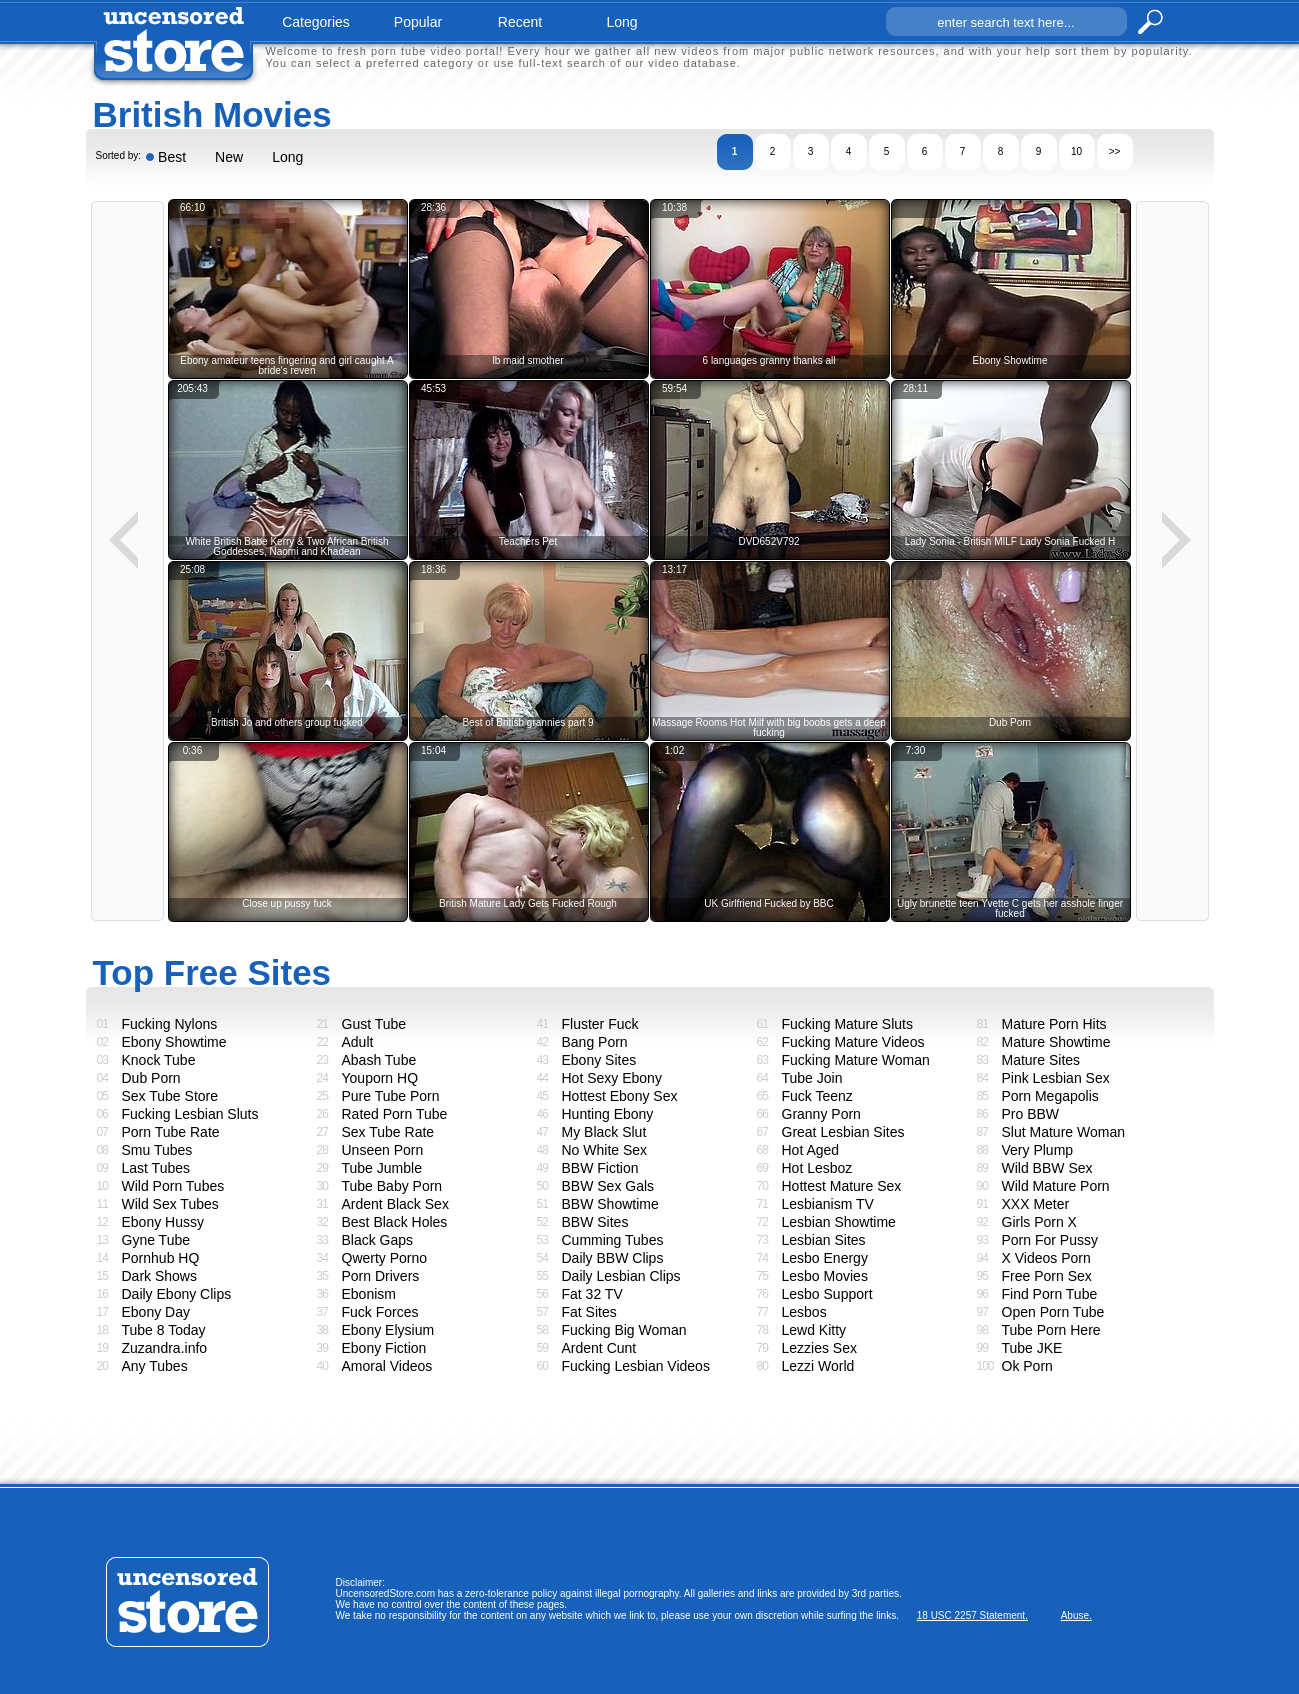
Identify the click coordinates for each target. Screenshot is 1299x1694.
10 (1076, 151)
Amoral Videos (387, 1366)
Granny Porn (821, 1114)
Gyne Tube (156, 1240)
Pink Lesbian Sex (1056, 1078)
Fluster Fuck (600, 1024)
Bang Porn (595, 1042)
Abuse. (1076, 1615)
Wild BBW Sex (1047, 1168)
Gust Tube (374, 1024)
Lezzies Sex (819, 1348)
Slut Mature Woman (1063, 1132)
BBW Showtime (610, 1204)
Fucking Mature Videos (853, 1042)
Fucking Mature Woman (856, 1060)
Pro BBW (1031, 1114)
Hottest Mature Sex (842, 1186)
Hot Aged (811, 1150)
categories (316, 22)
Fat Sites (589, 1312)
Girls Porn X (1039, 1222)
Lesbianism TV (828, 1204)
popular (418, 22)
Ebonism (369, 1294)
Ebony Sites (599, 1060)
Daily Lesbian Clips (621, 1276)
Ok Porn (1027, 1366)
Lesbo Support (827, 1294)
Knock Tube (159, 1060)
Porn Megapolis (1050, 1096)
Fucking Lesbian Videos (636, 1366)
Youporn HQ (380, 1078)
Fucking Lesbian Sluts (190, 1114)
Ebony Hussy (163, 1222)
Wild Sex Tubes (170, 1204)
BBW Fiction (600, 1168)
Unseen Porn (383, 1150)
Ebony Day (156, 1312)
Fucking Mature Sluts (848, 1024)
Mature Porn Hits (1054, 1024)
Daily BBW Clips (613, 1258)
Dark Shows (159, 1276)
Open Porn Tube (1053, 1312)
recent (520, 22)
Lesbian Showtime (839, 1222)
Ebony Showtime (174, 1042)
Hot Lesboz (817, 1168)
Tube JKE (1032, 1348)
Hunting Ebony (608, 1114)
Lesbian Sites (824, 1240)
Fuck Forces (380, 1312)
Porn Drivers (381, 1276)
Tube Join (812, 1078)
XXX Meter (1036, 1204)
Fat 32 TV (592, 1294)
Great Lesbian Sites (843, 1132)
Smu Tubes (157, 1150)
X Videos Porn (1046, 1258)
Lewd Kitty (814, 1330)
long (621, 22)
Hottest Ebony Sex (620, 1096)
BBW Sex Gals (608, 1186)
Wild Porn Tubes (173, 1186)
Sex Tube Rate (388, 1132)
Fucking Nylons (170, 1024)
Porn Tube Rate (171, 1132)
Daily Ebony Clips (177, 1294)
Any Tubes (155, 1366)
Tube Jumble (382, 1168)
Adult (358, 1042)
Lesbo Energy (825, 1258)
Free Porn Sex (1047, 1276)
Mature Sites (1041, 1060)
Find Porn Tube (1050, 1294)
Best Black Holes (395, 1222)
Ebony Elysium (388, 1330)
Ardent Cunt (599, 1348)
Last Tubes (156, 1168)
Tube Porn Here (1051, 1330)
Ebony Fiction (384, 1348)
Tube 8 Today (164, 1330)
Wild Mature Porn (1056, 1186)
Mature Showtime (1056, 1042)
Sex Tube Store (170, 1096)
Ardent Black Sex (395, 1204)
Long (287, 157)
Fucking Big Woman (624, 1330)
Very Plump (1038, 1150)
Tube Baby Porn (392, 1186)
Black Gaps (378, 1240)
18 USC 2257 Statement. (972, 1615)
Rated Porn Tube (395, 1114)
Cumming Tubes (613, 1240)
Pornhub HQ (161, 1258)
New (229, 157)
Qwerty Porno (385, 1258)
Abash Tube (379, 1060)
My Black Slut (604, 1132)
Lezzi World (818, 1366)
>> (1115, 151)
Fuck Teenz (817, 1096)
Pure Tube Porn (391, 1096)
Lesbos (804, 1312)
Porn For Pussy (1050, 1240)
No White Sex (605, 1150)
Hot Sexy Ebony (612, 1078)
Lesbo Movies (825, 1276)
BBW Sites (595, 1222)
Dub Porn (151, 1078)
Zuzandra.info (165, 1348)
